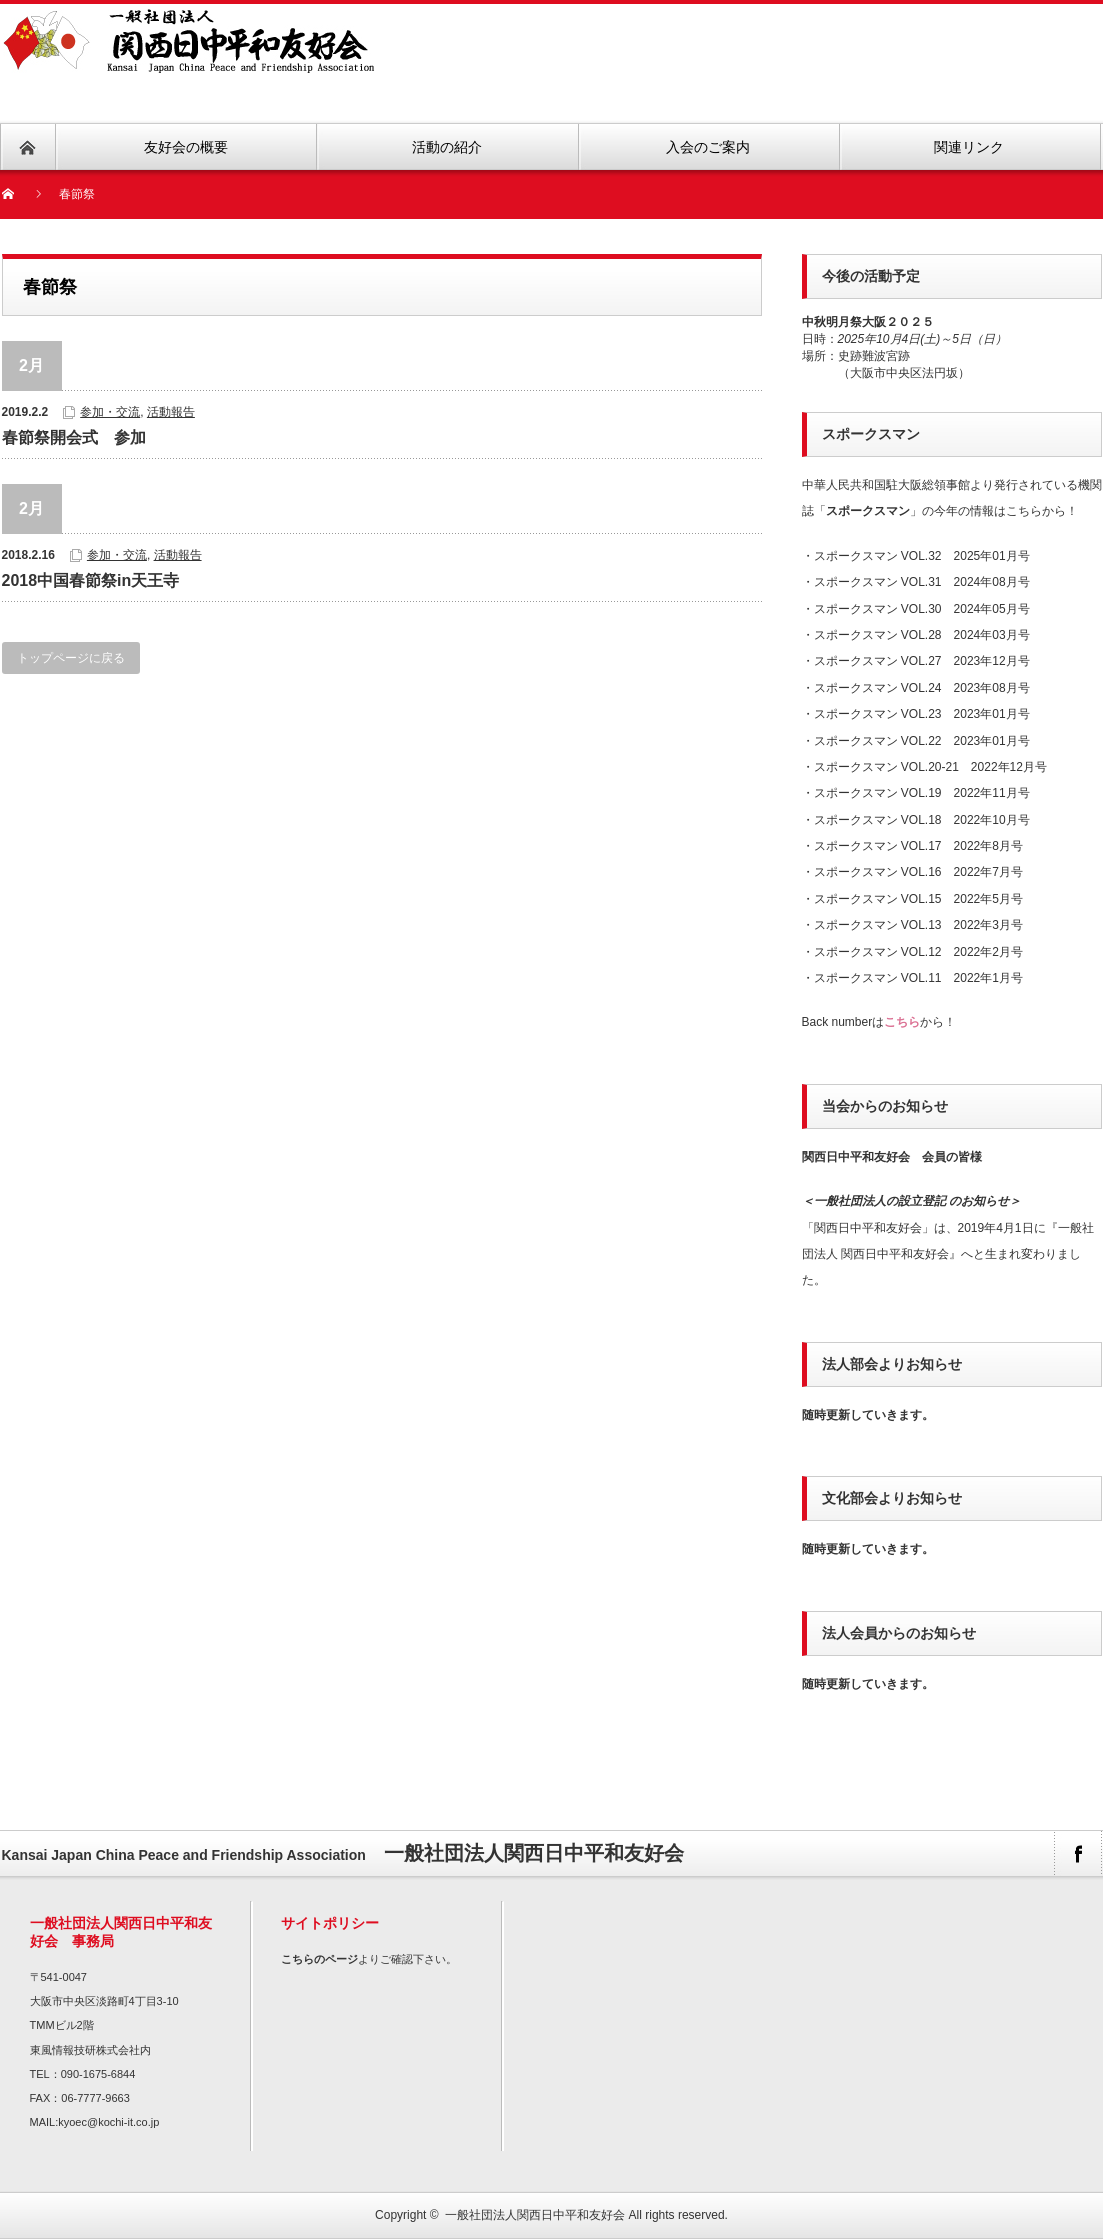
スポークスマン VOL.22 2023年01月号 (922, 741)
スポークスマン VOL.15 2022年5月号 (918, 899)
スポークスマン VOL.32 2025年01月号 (922, 556)
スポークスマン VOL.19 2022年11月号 (922, 793)
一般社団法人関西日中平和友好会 (535, 2215)
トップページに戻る (71, 658)
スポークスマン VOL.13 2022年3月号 (918, 925)
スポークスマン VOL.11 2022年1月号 (918, 978)
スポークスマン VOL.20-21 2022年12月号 (930, 767)
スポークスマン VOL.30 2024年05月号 (922, 609)
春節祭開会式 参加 (74, 437)
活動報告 (171, 412)
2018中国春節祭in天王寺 (91, 580)
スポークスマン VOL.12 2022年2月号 (918, 952)
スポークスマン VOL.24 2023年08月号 (922, 688)
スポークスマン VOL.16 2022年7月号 (918, 872)
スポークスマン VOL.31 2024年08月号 (922, 582)
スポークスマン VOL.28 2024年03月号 (922, 635)
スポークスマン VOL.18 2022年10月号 (922, 820)
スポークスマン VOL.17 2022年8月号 (918, 846)
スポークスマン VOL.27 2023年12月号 (922, 661)
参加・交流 (110, 412)
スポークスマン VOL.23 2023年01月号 (922, 714)
